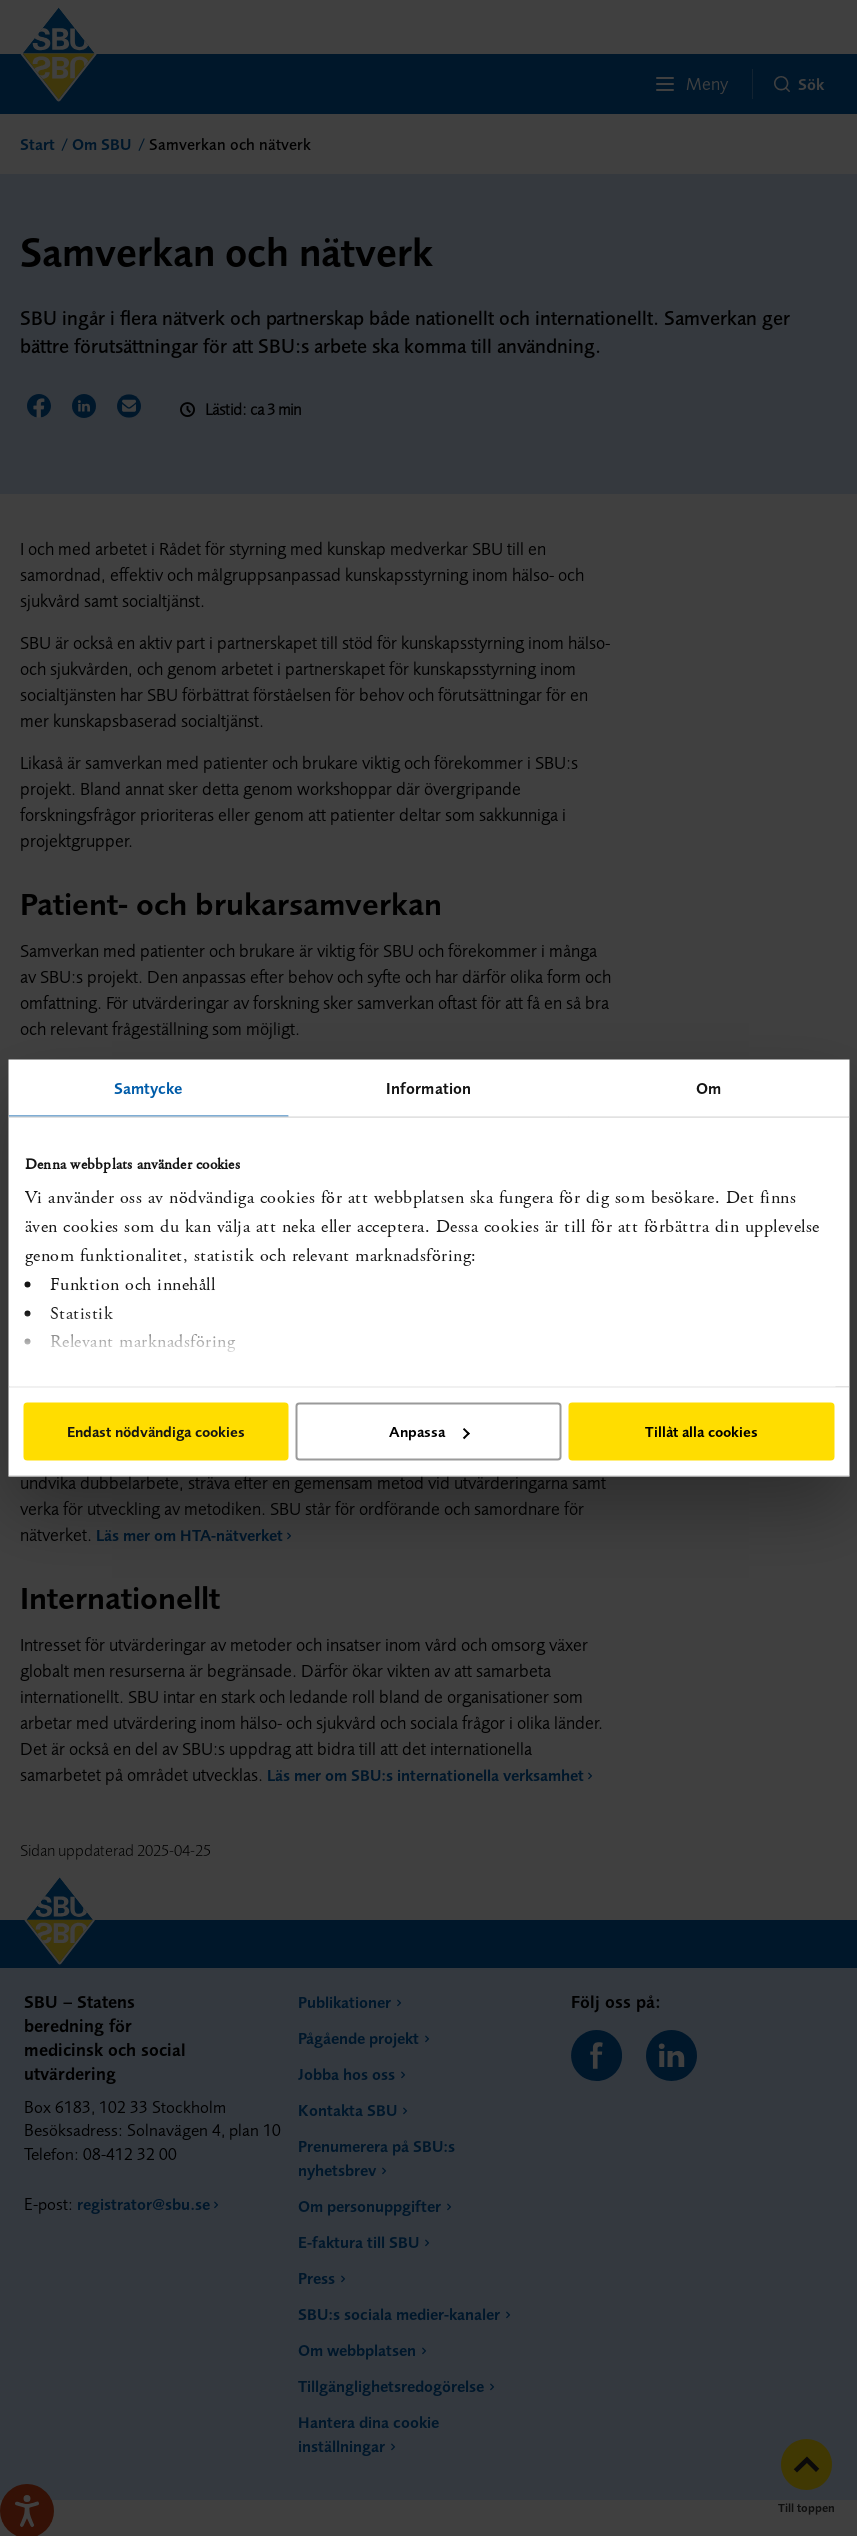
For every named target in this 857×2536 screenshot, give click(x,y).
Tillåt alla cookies (701, 1431)
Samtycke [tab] (148, 1088)
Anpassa (429, 1431)
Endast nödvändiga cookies (156, 1431)
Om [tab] (708, 1088)
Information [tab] (428, 1088)
